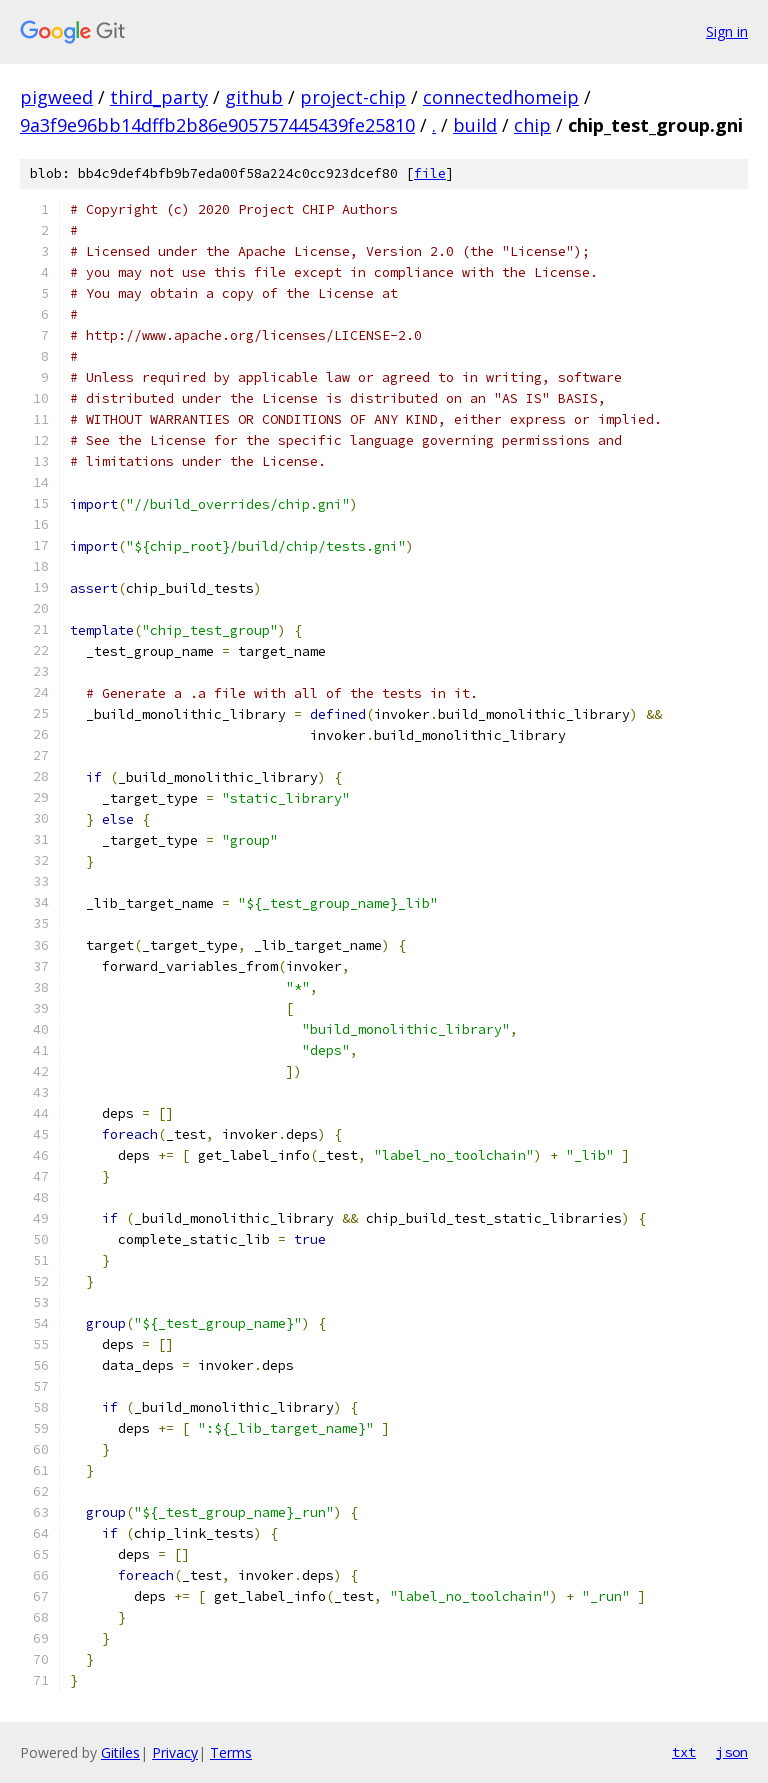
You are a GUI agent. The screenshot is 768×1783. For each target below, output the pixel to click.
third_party (159, 97)
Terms (231, 1752)
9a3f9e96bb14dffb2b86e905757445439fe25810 (217, 125)
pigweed (56, 97)
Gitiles (120, 1752)
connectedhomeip (501, 97)
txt (684, 1752)
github (254, 97)
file (430, 173)
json (732, 1752)
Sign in (727, 31)
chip (532, 125)
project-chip (353, 97)
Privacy (175, 1752)
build (475, 125)
